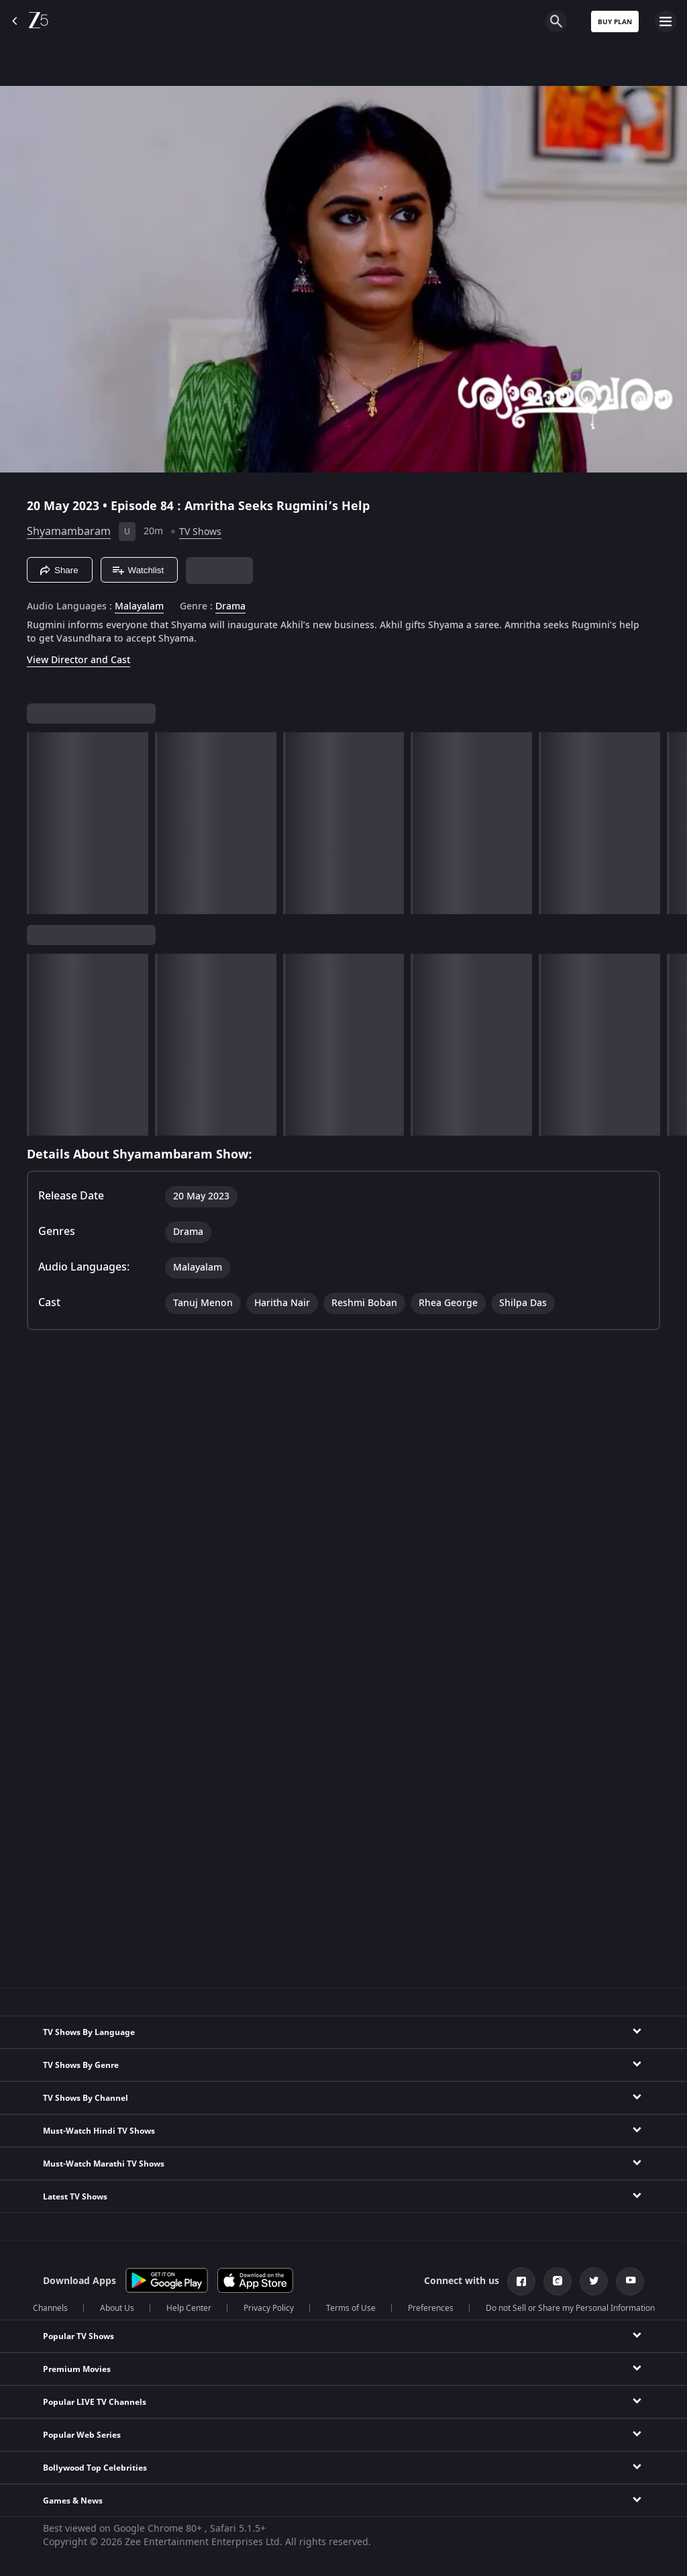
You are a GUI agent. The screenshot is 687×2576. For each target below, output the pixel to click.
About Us (117, 2308)
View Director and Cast (78, 660)
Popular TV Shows (78, 2336)
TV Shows (200, 532)
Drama (230, 606)
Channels (50, 2308)
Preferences (431, 2308)
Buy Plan (615, 22)
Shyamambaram (69, 532)
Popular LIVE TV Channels (94, 2402)
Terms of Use (351, 2308)
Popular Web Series (82, 2435)
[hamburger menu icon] (665, 21)
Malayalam (139, 606)
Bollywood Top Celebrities (95, 2468)
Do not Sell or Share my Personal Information (570, 2308)
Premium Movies (77, 2369)
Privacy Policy (269, 2308)
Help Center (188, 2308)
